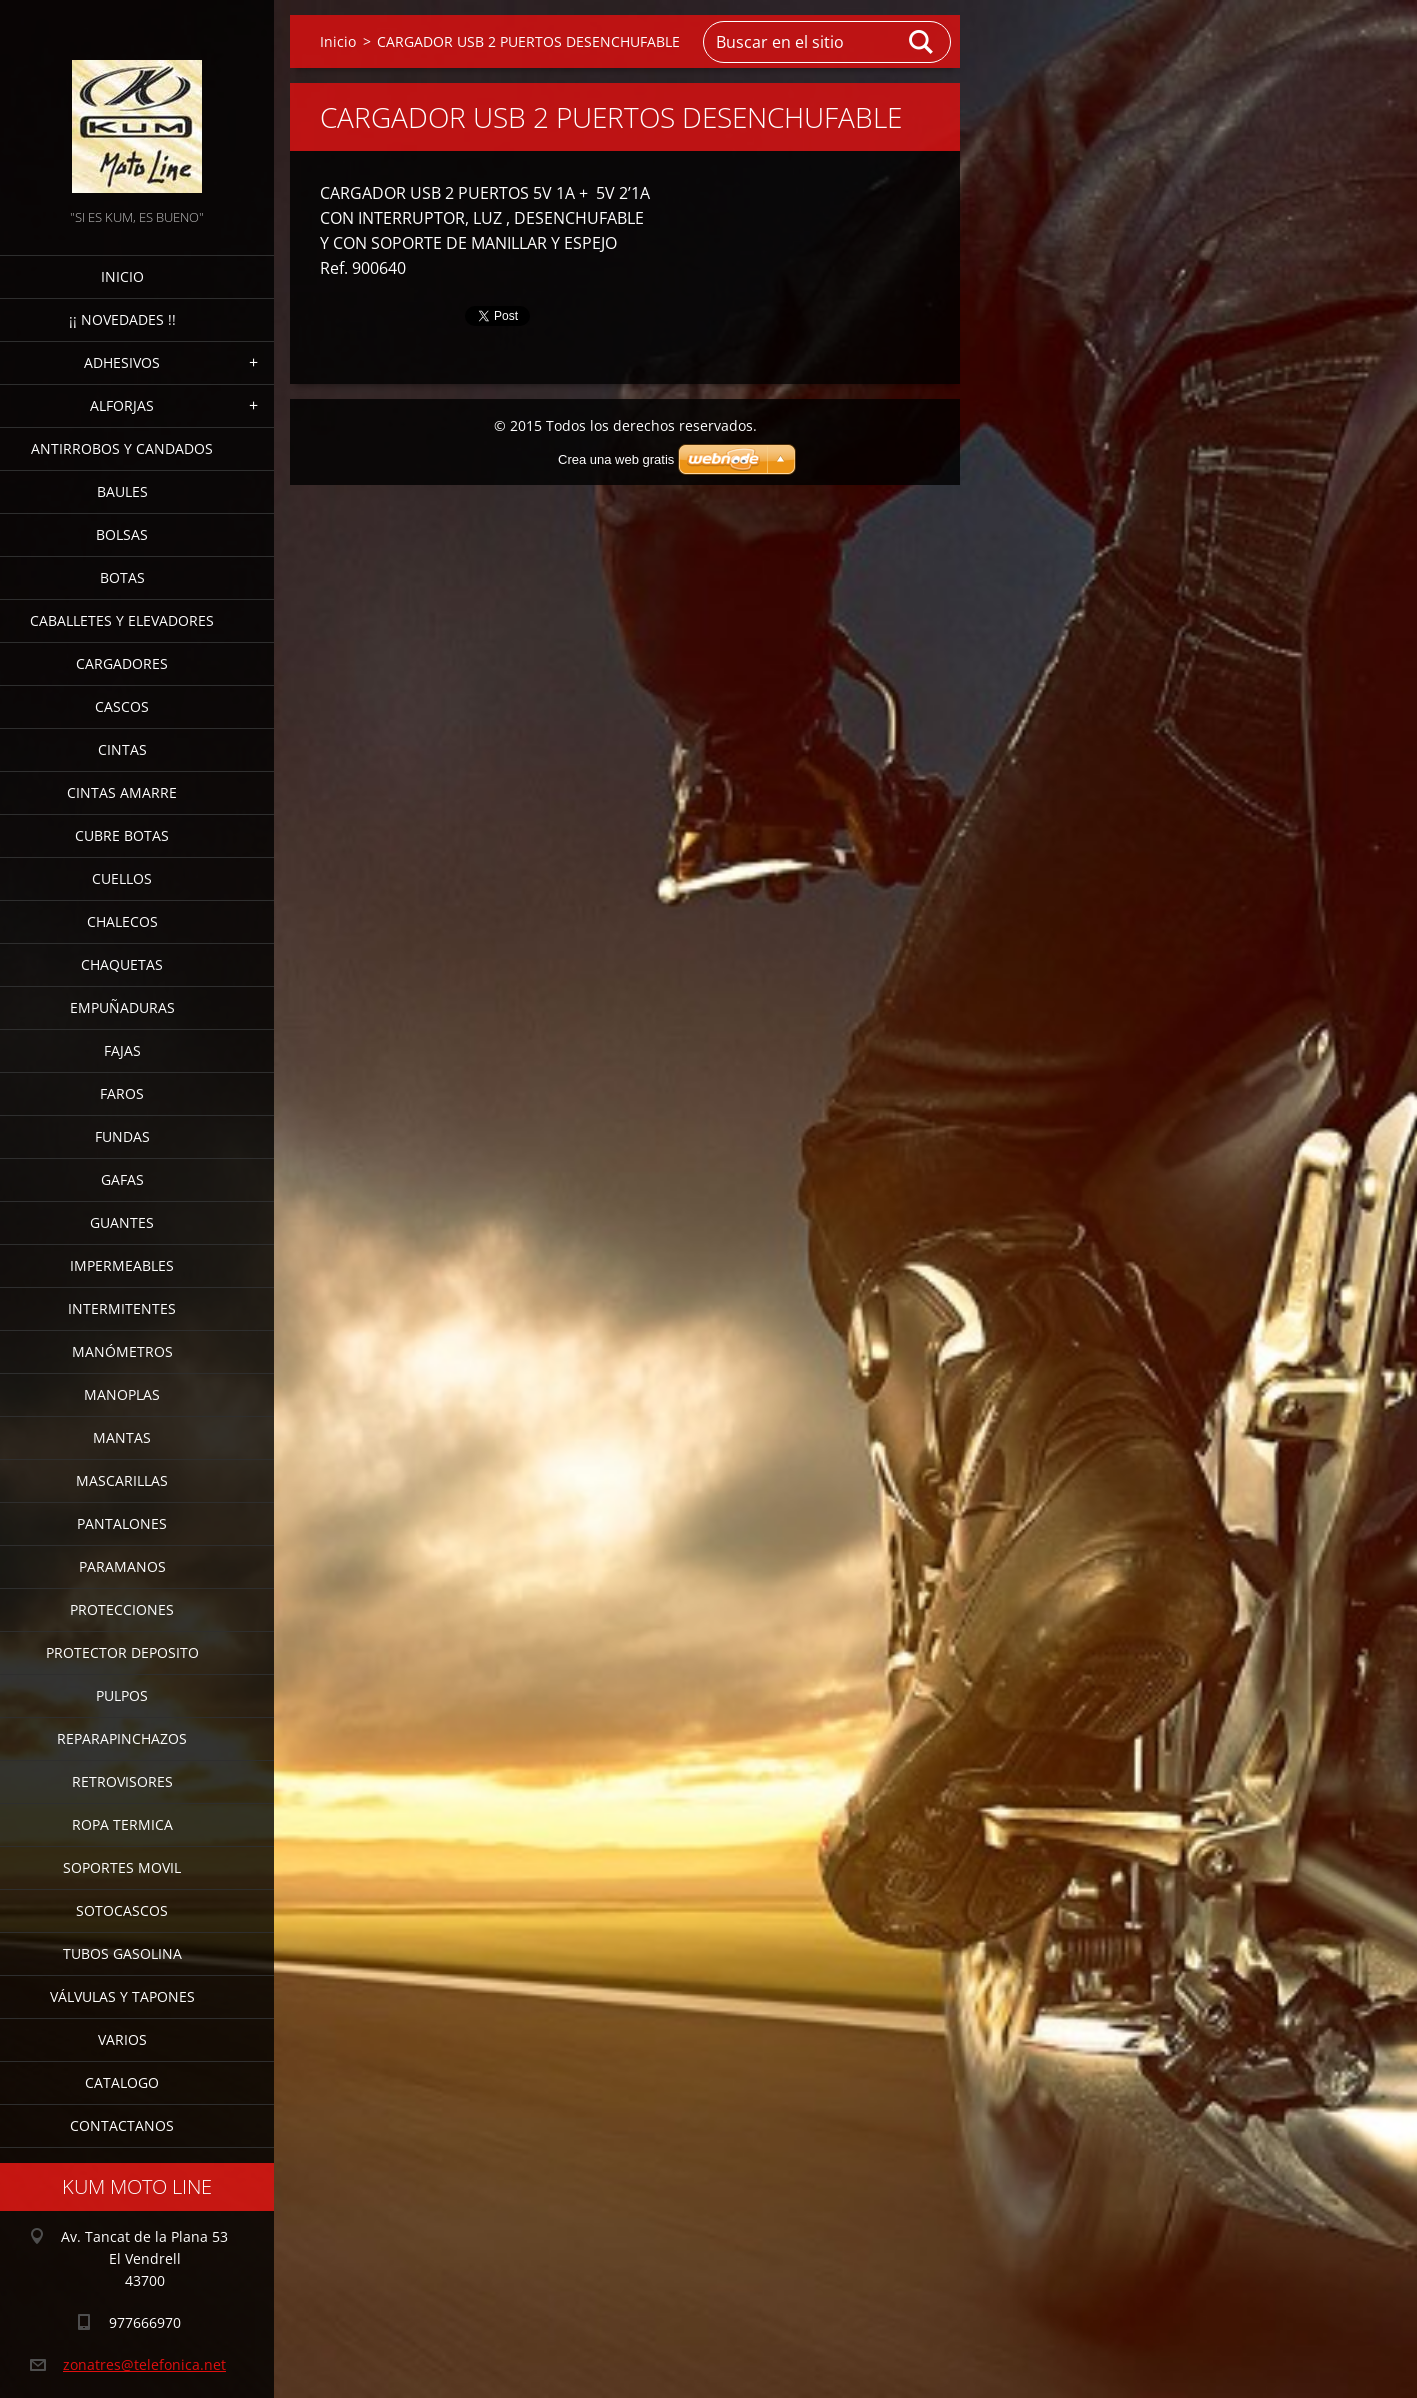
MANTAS (122, 1437)
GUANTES (122, 1222)
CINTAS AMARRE (122, 792)
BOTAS (122, 577)
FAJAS (122, 1050)
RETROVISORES (122, 1781)
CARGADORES (122, 663)
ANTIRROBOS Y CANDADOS (122, 448)
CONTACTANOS (122, 2125)
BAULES (122, 491)
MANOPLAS (122, 1394)
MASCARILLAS (122, 1480)
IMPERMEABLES (122, 1265)
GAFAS (122, 1179)
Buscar (922, 42)
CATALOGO (122, 2082)
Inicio (122, 276)
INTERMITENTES (122, 1308)
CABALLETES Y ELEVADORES (122, 620)
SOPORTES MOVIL (122, 1867)
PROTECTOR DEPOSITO (122, 1652)
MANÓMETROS (122, 1351)
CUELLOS (122, 878)
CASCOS (122, 706)
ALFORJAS (122, 405)
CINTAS (122, 749)
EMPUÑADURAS (122, 1007)
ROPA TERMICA (122, 1824)
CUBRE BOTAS (122, 835)
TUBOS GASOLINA (122, 1953)
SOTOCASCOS (122, 1910)
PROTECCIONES (122, 1609)
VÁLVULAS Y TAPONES (122, 1996)
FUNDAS (122, 1136)
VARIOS (122, 2039)
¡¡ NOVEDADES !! (122, 319)
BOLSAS (122, 534)
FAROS (122, 1093)
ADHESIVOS (122, 362)
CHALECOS (122, 921)
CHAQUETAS (122, 964)
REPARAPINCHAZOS (122, 1738)
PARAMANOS (122, 1566)
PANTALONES (122, 1523)
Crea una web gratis (616, 459)
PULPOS (122, 1695)
